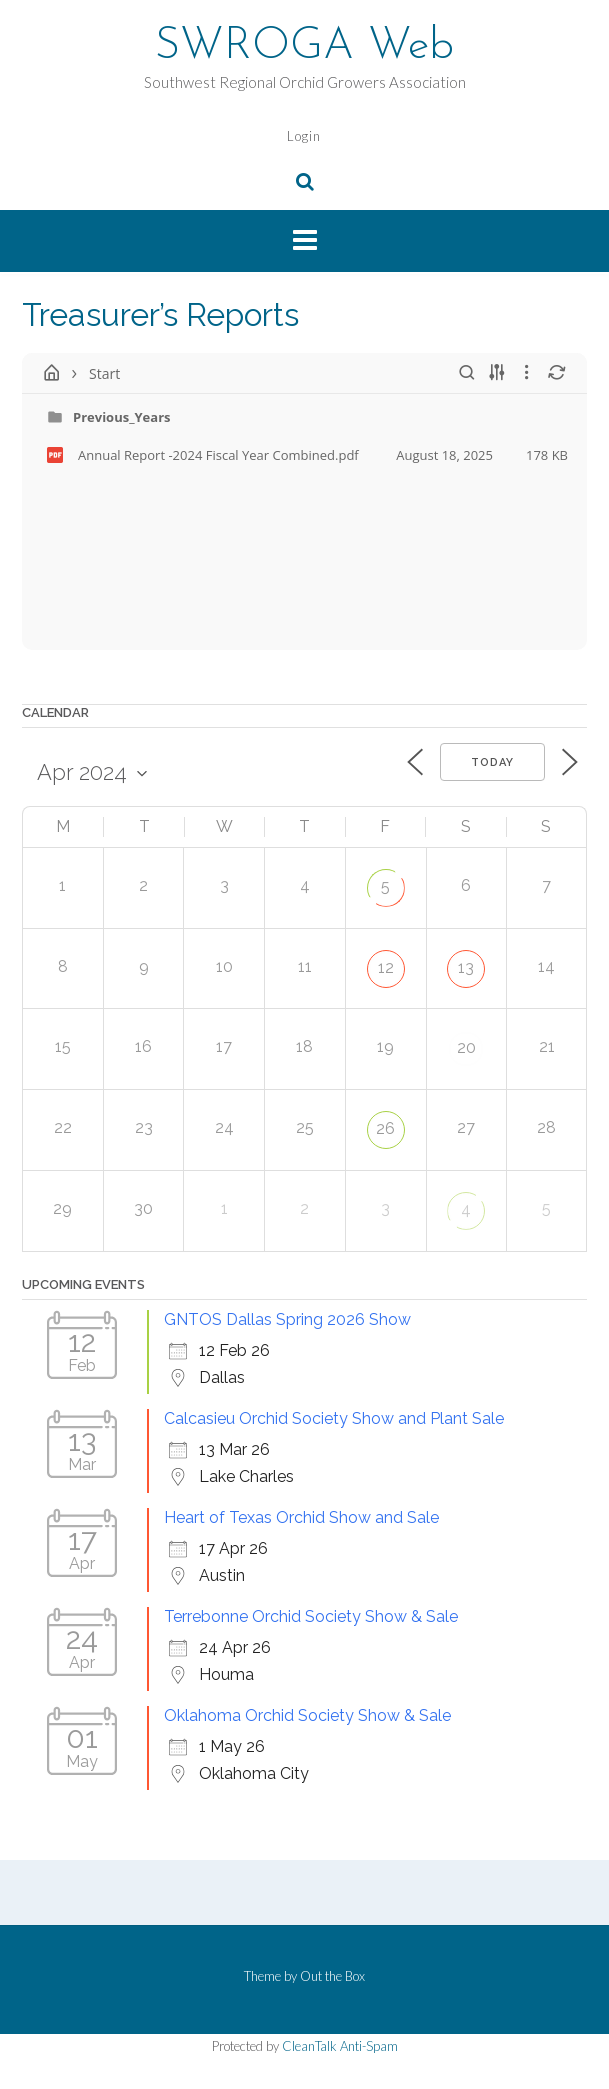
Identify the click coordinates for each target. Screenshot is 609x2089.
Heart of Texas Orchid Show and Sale (301, 1517)
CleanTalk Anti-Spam (340, 2046)
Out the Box (332, 1976)
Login (304, 136)
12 (386, 967)
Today (492, 762)
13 (466, 967)
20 (466, 1047)
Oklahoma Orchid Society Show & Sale (307, 1715)
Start (104, 373)
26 (385, 1128)
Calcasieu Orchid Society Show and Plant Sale (334, 1418)
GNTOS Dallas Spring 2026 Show (287, 1319)
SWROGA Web (304, 47)
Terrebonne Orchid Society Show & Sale (311, 1616)
